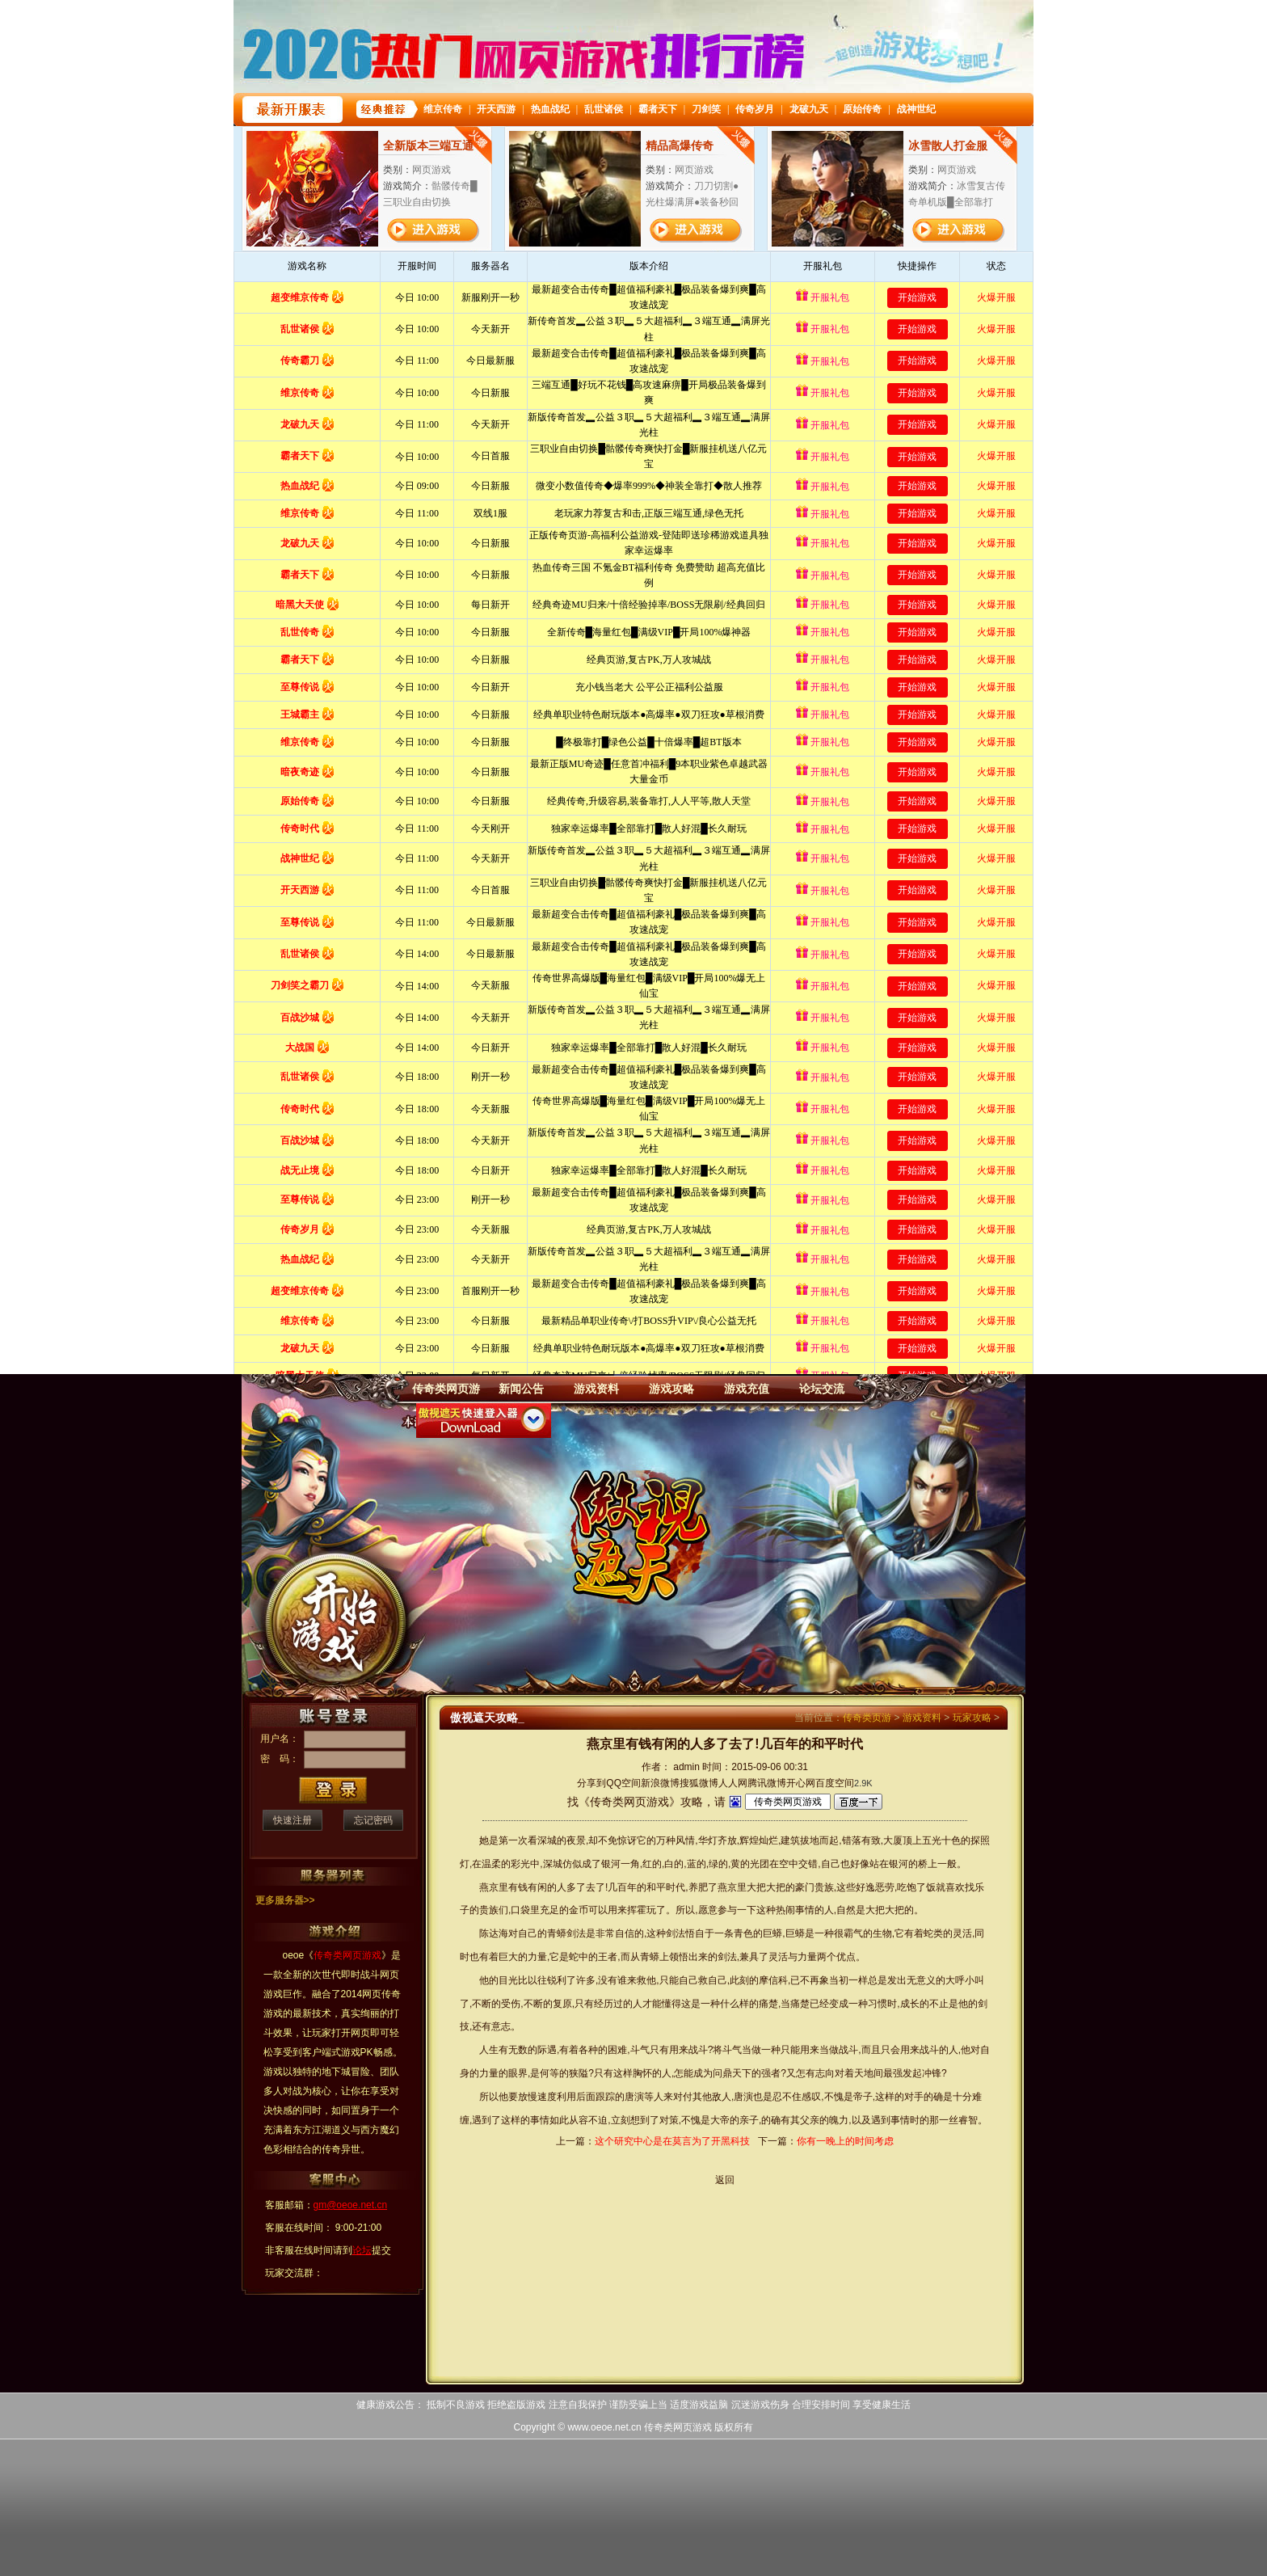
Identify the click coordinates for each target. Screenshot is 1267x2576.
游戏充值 (746, 1388)
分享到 (591, 1783)
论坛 (362, 2250)
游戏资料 (596, 1388)
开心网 (800, 1783)
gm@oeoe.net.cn (351, 2205)
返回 (725, 2180)
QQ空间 (623, 1783)
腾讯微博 (766, 1783)
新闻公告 (521, 1388)
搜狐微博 (699, 1783)
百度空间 (834, 1783)
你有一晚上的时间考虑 (845, 2141)
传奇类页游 (867, 1717)
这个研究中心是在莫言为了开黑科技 (672, 2141)
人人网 (732, 1783)
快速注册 (292, 1820)
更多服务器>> (285, 1900)
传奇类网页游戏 (678, 2427)
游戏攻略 (671, 1388)
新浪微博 (660, 1783)
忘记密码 (373, 1820)
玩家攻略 (972, 1717)
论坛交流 (821, 1388)
